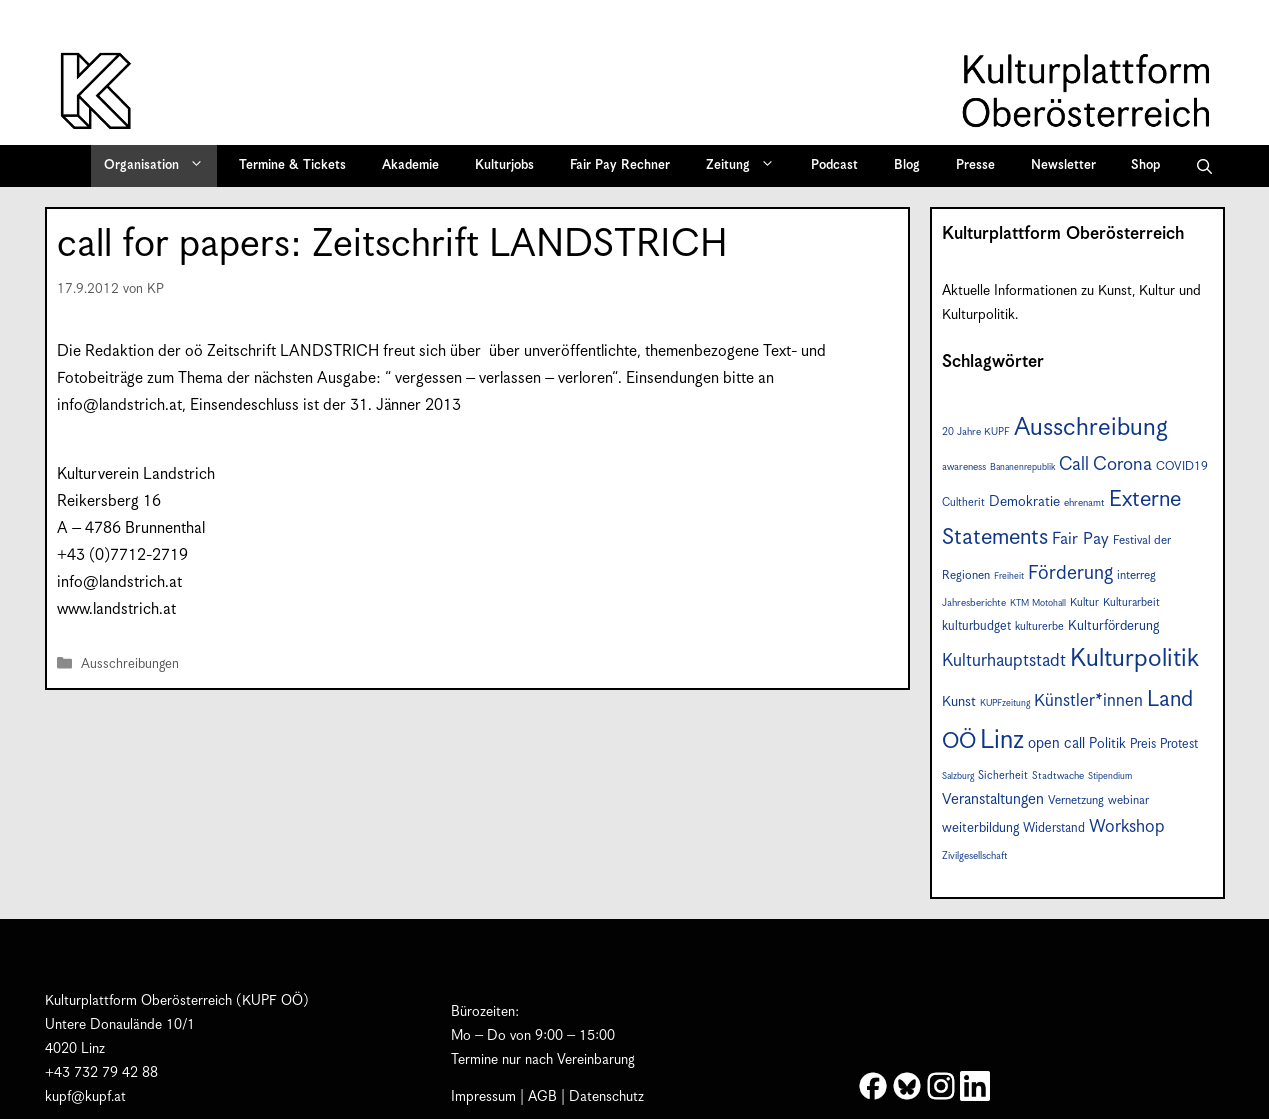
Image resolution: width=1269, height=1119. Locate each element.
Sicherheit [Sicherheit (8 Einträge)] (1003, 775)
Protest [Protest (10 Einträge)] (1179, 744)
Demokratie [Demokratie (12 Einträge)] (1024, 502)
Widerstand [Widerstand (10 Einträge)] (1054, 828)
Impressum (483, 1097)
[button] (1204, 166)
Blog (907, 165)
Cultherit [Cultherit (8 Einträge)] (963, 502)
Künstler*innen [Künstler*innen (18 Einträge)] (1088, 701)
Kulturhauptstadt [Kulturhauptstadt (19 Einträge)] (1004, 661)
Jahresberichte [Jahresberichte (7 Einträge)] (974, 603)
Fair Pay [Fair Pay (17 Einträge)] (1080, 539)
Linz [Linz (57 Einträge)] (1002, 740)
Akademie (410, 165)
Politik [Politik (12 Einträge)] (1107, 744)
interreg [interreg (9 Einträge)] (1136, 575)
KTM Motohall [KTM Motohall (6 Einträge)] (1038, 603)
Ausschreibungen (130, 665)
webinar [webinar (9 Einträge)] (1128, 800)
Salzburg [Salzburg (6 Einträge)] (958, 776)
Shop (1145, 165)
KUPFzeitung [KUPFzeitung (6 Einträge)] (1005, 703)
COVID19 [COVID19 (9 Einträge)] (1182, 466)
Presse (975, 165)
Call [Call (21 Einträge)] (1074, 464)
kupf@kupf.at (85, 1097)
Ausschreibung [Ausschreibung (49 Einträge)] (1091, 428)
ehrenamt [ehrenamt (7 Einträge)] (1084, 503)
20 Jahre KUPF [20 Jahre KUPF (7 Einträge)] (976, 432)
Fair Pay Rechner (620, 165)
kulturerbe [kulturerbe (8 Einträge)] (1039, 626)
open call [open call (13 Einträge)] (1056, 743)
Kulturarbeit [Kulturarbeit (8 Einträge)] (1131, 602)
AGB (542, 1097)
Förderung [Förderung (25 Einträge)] (1070, 573)
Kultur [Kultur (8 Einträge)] (1084, 602)
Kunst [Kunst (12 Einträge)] (959, 702)
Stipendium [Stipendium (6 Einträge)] (1110, 776)
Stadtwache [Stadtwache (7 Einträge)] (1058, 776)
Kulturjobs (504, 165)
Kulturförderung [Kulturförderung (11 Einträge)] (1113, 626)
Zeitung (747, 166)
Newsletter (1063, 165)
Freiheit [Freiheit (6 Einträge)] (1009, 576)
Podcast (834, 165)
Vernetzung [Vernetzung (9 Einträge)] (1076, 800)
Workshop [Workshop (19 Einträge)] (1127, 827)
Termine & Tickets (292, 165)
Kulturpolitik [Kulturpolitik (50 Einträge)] (1134, 659)
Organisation (160, 166)
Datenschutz (606, 1097)
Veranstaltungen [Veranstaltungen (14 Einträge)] (993, 799)
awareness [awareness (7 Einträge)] (964, 467)
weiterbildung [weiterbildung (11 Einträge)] (980, 828)
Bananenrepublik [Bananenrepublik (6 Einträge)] (1022, 467)
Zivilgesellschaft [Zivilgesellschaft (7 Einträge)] (975, 856)
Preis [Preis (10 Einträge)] (1143, 744)
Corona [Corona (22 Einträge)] (1122, 464)
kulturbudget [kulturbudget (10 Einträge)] (976, 626)
